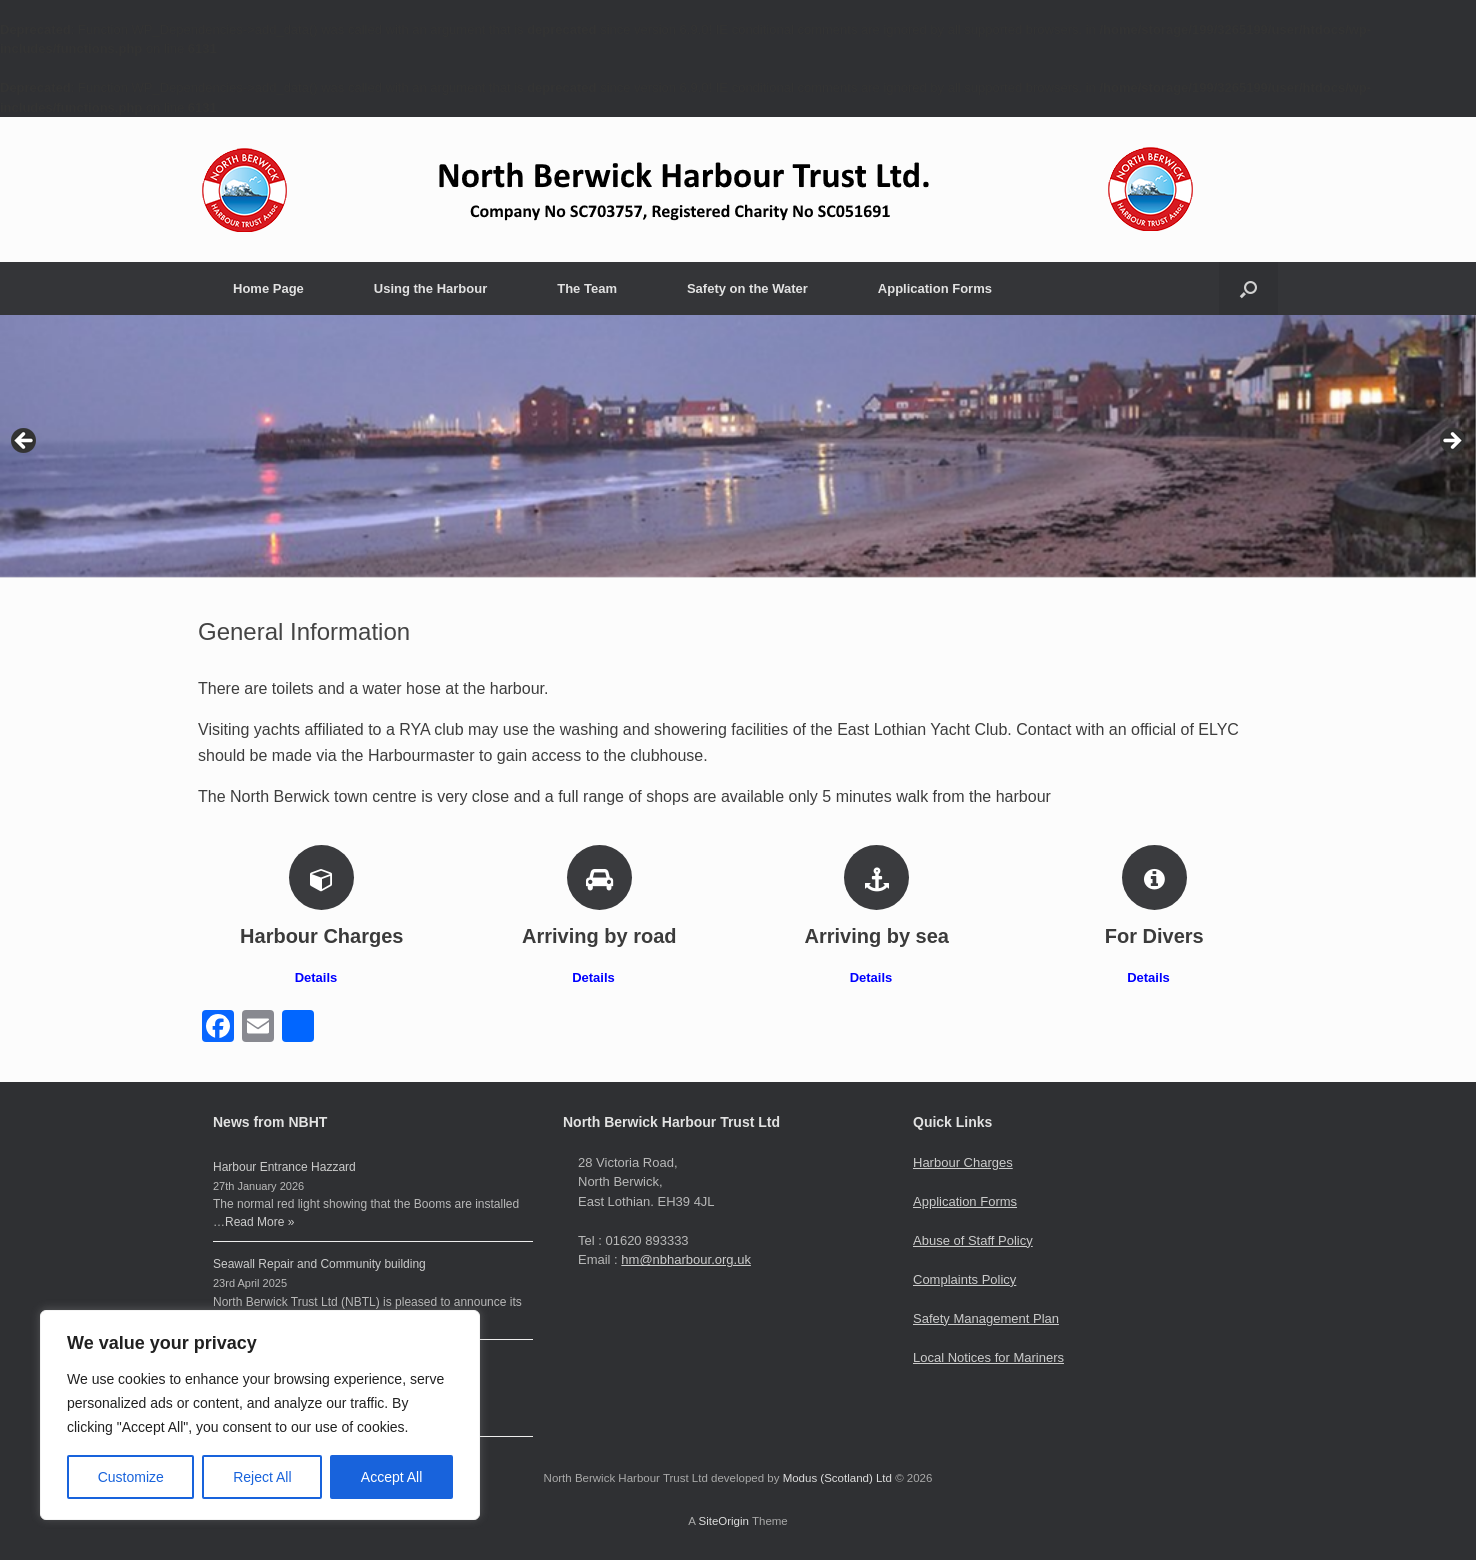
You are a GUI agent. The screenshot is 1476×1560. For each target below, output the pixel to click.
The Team (587, 288)
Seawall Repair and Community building (319, 1264)
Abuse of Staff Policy (973, 1240)
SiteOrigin (723, 1521)
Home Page (268, 288)
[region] (260, 1415)
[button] (1248, 288)
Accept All (391, 1477)
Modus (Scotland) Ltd (837, 1478)
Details (322, 977)
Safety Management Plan (986, 1318)
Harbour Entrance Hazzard (284, 1167)
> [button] (1451, 442)
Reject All (262, 1477)
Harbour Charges (963, 1162)
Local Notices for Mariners (988, 1357)
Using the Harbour (430, 288)
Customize (131, 1477)
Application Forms (935, 288)
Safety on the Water (747, 288)
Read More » (259, 1222)
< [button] (25, 442)
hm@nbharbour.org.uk (686, 1259)
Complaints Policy (964, 1279)
